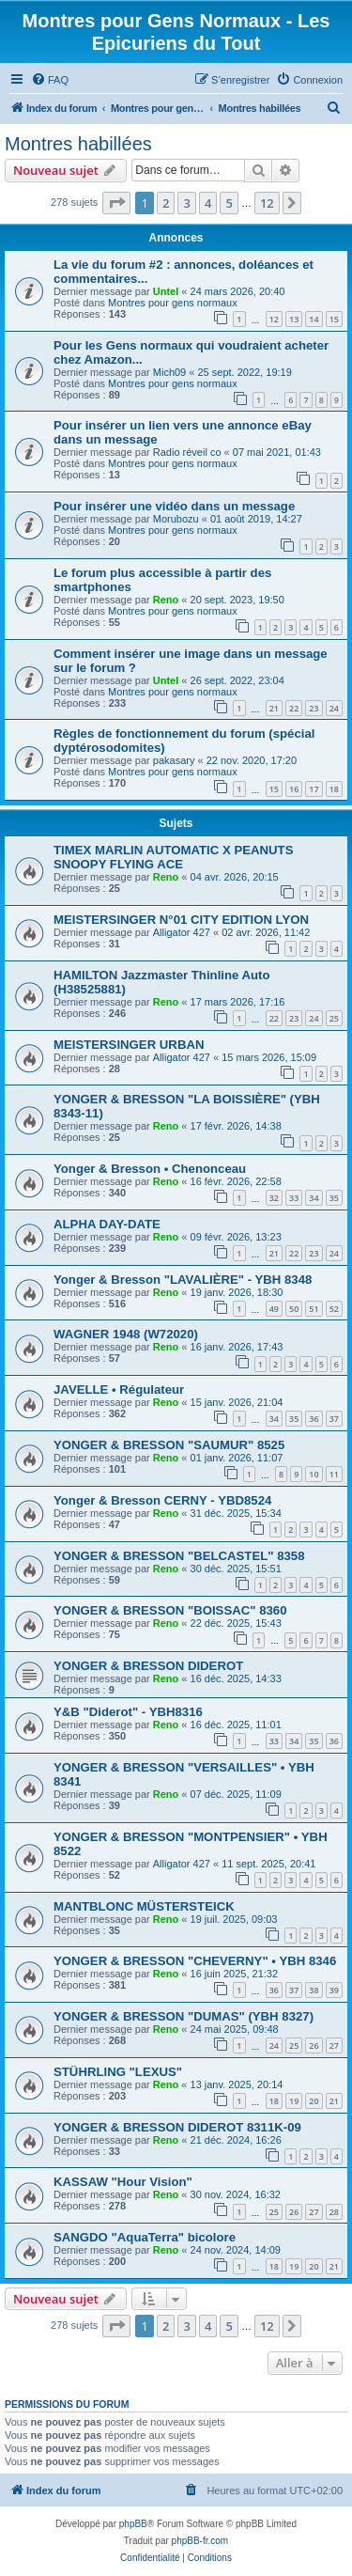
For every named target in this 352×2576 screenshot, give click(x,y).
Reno (166, 599)
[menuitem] (50, 80)
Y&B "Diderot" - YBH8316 (128, 1712)
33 (293, 1198)
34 (313, 1198)
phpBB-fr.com (200, 2541)
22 (293, 708)
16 (293, 789)
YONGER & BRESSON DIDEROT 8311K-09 (177, 2127)
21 (274, 708)
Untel (166, 291)
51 (313, 1309)
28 (334, 2212)
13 (293, 319)
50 (293, 1309)
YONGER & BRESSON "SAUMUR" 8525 (169, 1445)
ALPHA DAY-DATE (107, 1224)
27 (334, 2045)
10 (313, 1474)
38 (313, 1990)
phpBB (133, 2524)
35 (334, 1198)
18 (334, 789)
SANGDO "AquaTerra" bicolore (145, 2237)
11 (334, 1474)
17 (313, 789)
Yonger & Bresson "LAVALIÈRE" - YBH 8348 (183, 1279)
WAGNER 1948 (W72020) (126, 1334)
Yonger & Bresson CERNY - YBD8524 (162, 1500)
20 (313, 2101)
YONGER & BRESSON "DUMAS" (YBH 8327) (184, 2016)
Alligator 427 (181, 932)
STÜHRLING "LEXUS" (118, 2072)
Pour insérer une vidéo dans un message (174, 506)
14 (313, 319)
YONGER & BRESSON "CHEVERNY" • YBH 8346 (195, 1961)
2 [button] (165, 203)
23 (313, 708)
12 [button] (267, 203)
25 (334, 1018)
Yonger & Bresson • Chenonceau (150, 1169)
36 (313, 1419)
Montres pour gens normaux (172, 302)
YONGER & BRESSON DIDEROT (148, 1666)
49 (274, 1309)
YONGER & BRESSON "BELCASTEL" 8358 (179, 1556)
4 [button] (208, 203)
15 (334, 319)
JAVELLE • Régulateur (119, 1389)
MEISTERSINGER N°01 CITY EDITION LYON (181, 920)
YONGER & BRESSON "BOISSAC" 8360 (170, 1610)
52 (334, 1309)
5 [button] (228, 203)
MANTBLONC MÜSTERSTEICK (144, 1906)
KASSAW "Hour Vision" (123, 2182)
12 (274, 319)
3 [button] (186, 203)
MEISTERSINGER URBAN (129, 1045)
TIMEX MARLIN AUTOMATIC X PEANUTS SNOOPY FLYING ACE (173, 857)
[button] (116, 203)
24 (334, 708)
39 (334, 1990)
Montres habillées (78, 143)
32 (274, 1198)
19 (293, 2101)
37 (334, 1419)
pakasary (174, 760)
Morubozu (176, 518)
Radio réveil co (187, 452)
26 (313, 2045)
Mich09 (169, 372)
